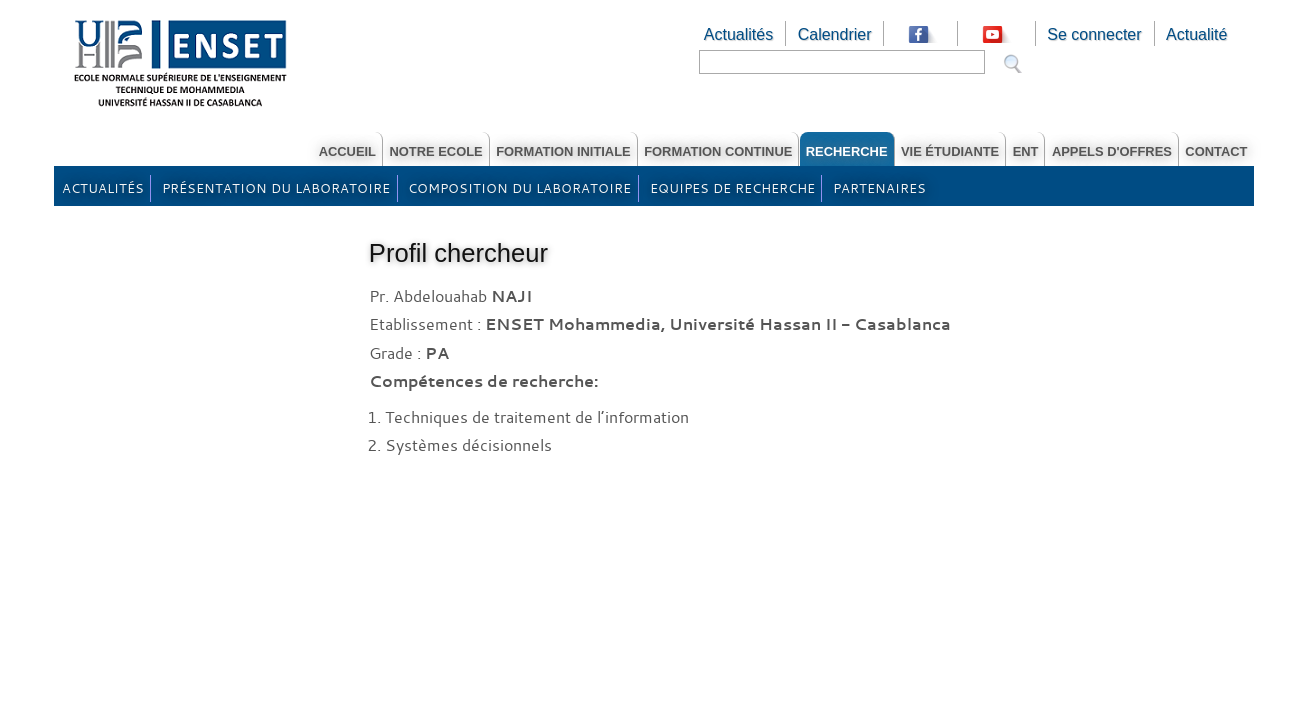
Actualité (1196, 34)
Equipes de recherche (732, 188)
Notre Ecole (435, 151)
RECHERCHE (847, 151)
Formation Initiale (563, 151)
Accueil (347, 151)
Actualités (738, 34)
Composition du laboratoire (519, 188)
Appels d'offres (1112, 151)
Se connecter (1094, 34)
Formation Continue (718, 151)
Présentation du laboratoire (276, 188)
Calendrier (835, 34)
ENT (1026, 151)
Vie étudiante (950, 151)
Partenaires (879, 188)
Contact (1216, 151)
